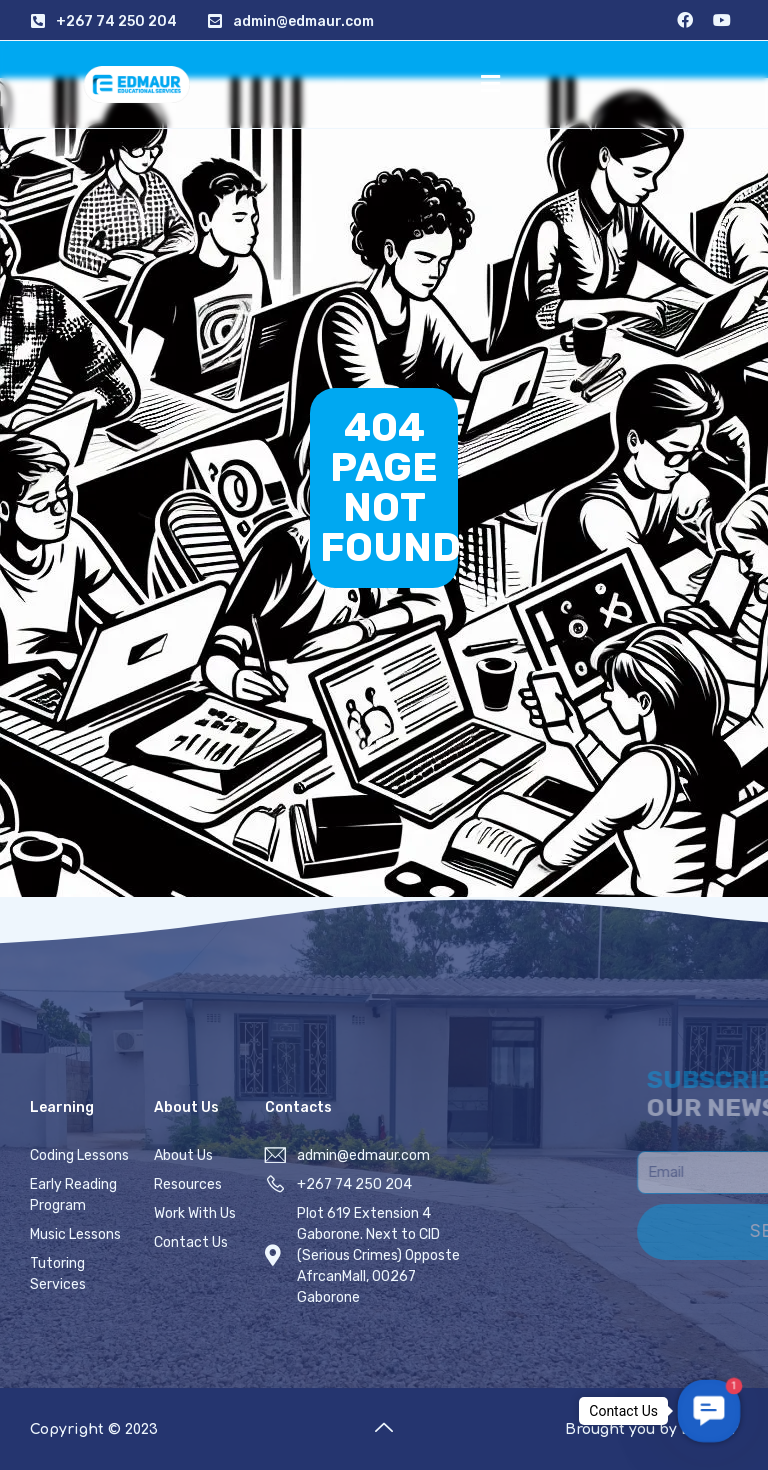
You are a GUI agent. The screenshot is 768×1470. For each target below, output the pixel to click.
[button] (490, 84)
